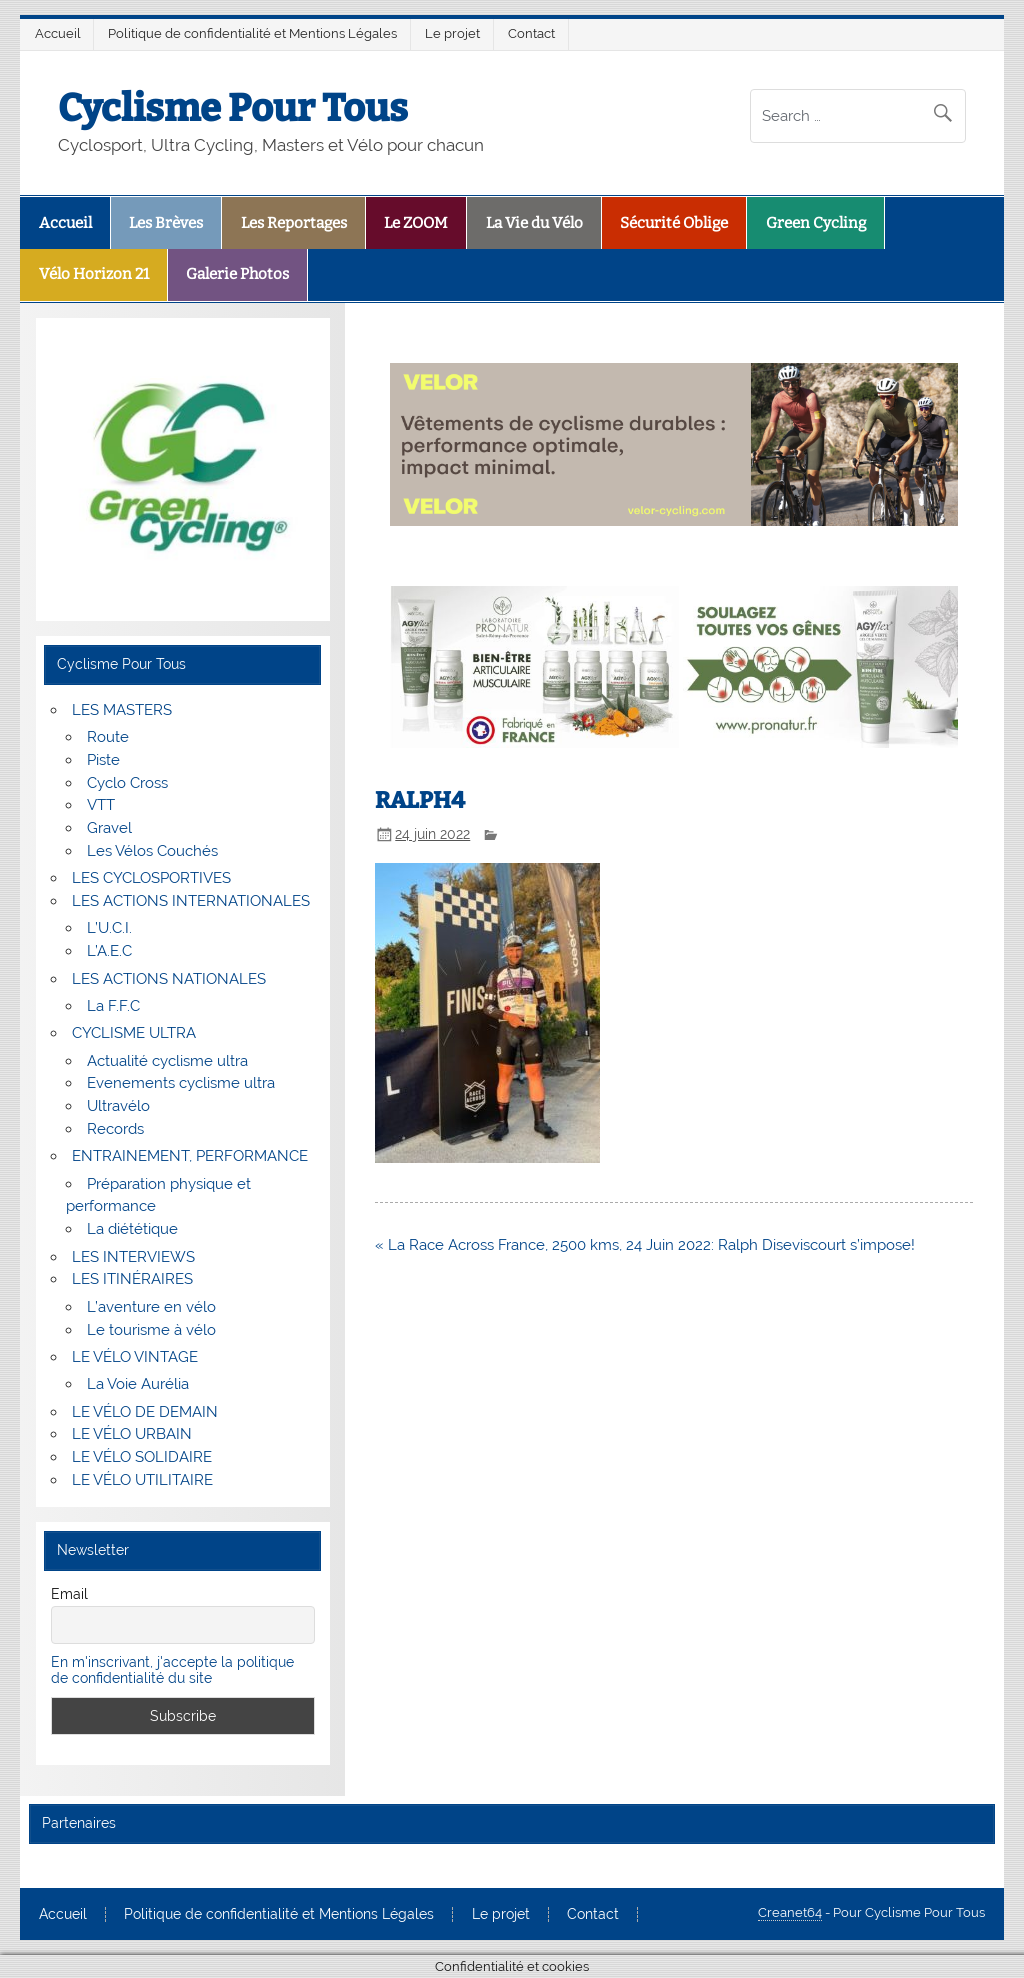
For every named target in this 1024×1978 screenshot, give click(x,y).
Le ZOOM (416, 223)
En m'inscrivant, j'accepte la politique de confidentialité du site (172, 1670)
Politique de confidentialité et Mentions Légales (252, 33)
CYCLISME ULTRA (134, 1033)
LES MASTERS (122, 710)
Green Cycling (816, 223)
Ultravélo (118, 1106)
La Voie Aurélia (138, 1384)
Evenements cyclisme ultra (181, 1083)
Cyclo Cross (127, 783)
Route (108, 737)
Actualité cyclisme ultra (167, 1061)
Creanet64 (790, 1912)
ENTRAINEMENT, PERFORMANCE (190, 1156)
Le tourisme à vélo (151, 1330)
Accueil (58, 33)
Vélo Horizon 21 (94, 274)
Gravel (109, 828)
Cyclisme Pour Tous (233, 108)
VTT (101, 805)
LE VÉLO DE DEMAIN (145, 1412)
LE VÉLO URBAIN (132, 1434)
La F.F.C (113, 1006)
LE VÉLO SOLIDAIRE (142, 1457)
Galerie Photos (237, 274)
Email (69, 1594)
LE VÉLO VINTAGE (135, 1357)
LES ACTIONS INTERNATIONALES (191, 901)
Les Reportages (294, 223)
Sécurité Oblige (674, 223)
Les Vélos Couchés (152, 851)
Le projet (452, 33)
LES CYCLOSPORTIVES (151, 878)
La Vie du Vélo (534, 223)
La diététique (132, 1229)
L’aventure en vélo (151, 1307)
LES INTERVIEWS (133, 1257)
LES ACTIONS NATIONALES (169, 979)
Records (115, 1129)
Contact (531, 33)
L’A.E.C (109, 951)
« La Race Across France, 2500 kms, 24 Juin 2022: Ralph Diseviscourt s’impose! (645, 1245)
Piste (103, 760)
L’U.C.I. (109, 928)
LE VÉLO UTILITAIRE (142, 1480)
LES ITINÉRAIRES (132, 1279)
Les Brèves (166, 223)
